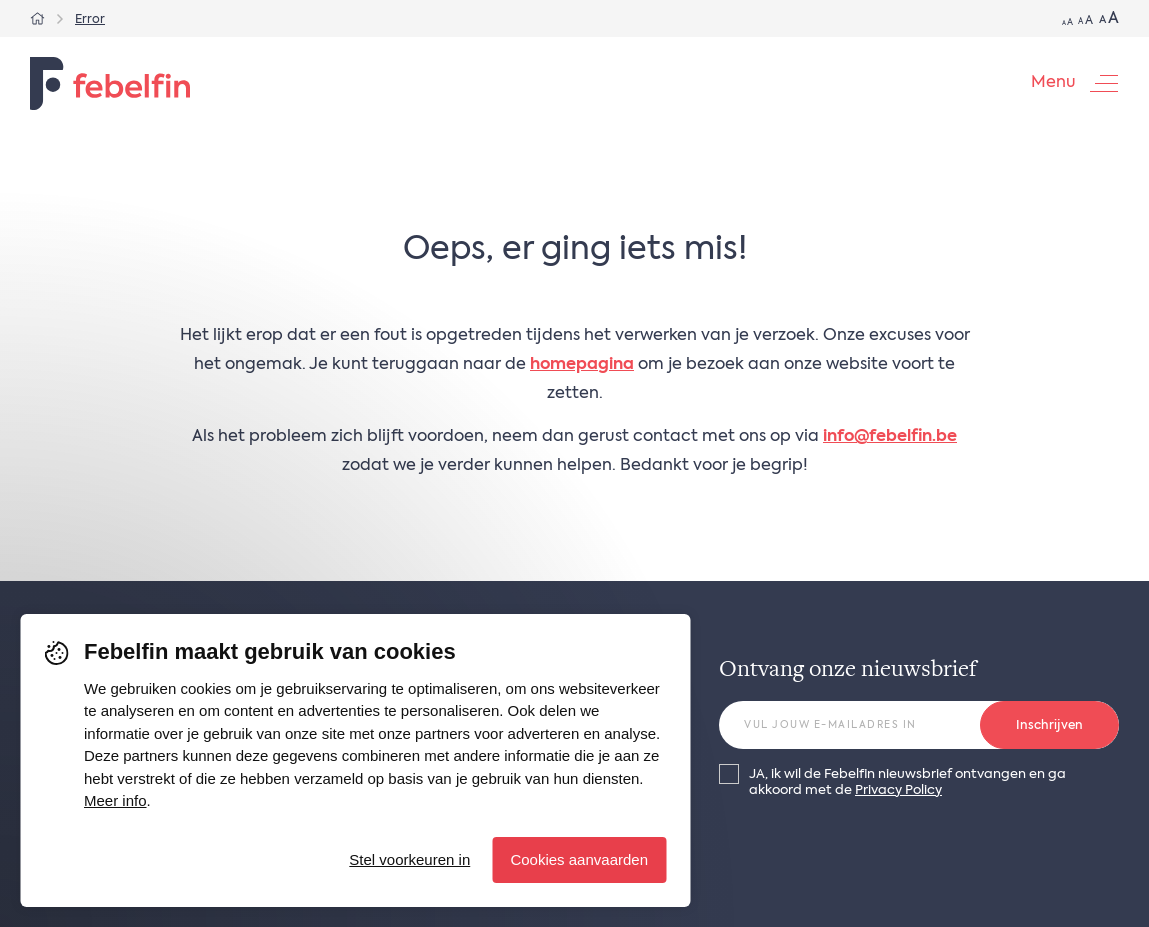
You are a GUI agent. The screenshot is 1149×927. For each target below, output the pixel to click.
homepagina (582, 365)
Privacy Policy (898, 790)
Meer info (115, 800)
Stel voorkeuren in (409, 859)
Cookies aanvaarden (579, 859)
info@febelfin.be (890, 437)
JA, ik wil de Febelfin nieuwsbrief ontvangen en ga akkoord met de (907, 782)
